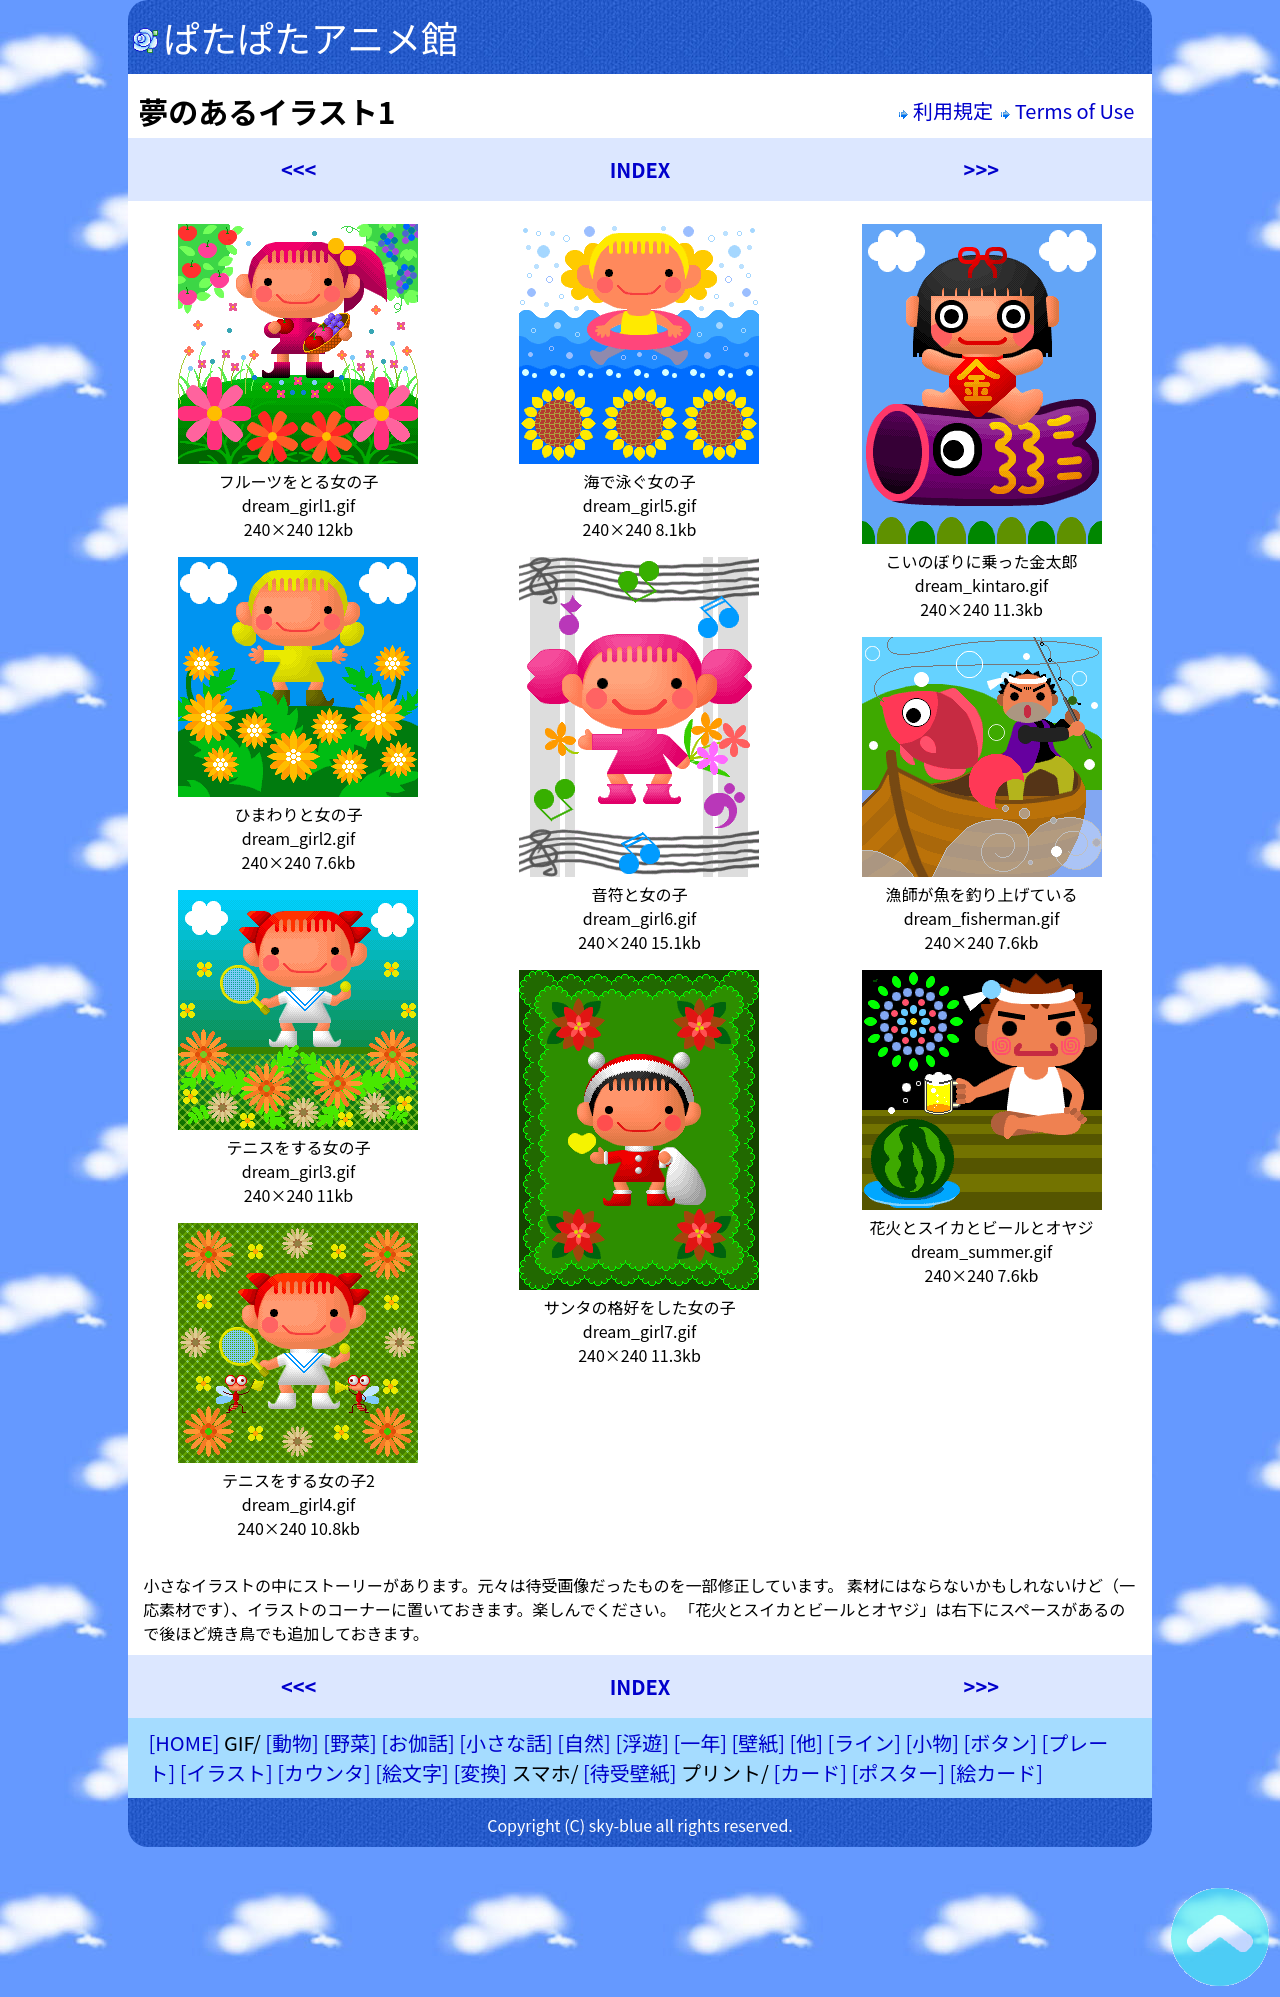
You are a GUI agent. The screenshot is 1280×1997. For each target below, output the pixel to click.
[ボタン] (1000, 1742)
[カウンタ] (324, 1772)
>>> (981, 169)
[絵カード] (996, 1772)
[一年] (700, 1742)
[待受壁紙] (630, 1772)
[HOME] (183, 1742)
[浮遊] (642, 1742)
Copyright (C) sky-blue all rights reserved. (640, 1825)
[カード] (810, 1772)
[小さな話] (506, 1742)
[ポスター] (898, 1772)
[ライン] (864, 1742)
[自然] (584, 1742)
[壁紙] (758, 1742)
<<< (298, 169)
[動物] (292, 1742)
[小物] (932, 1742)
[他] (806, 1742)
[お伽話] (418, 1742)
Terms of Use (1069, 110)
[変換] (480, 1772)
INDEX (640, 169)
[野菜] (350, 1742)
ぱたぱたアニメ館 (295, 37)
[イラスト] (226, 1772)
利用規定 (945, 110)
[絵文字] (412, 1772)
